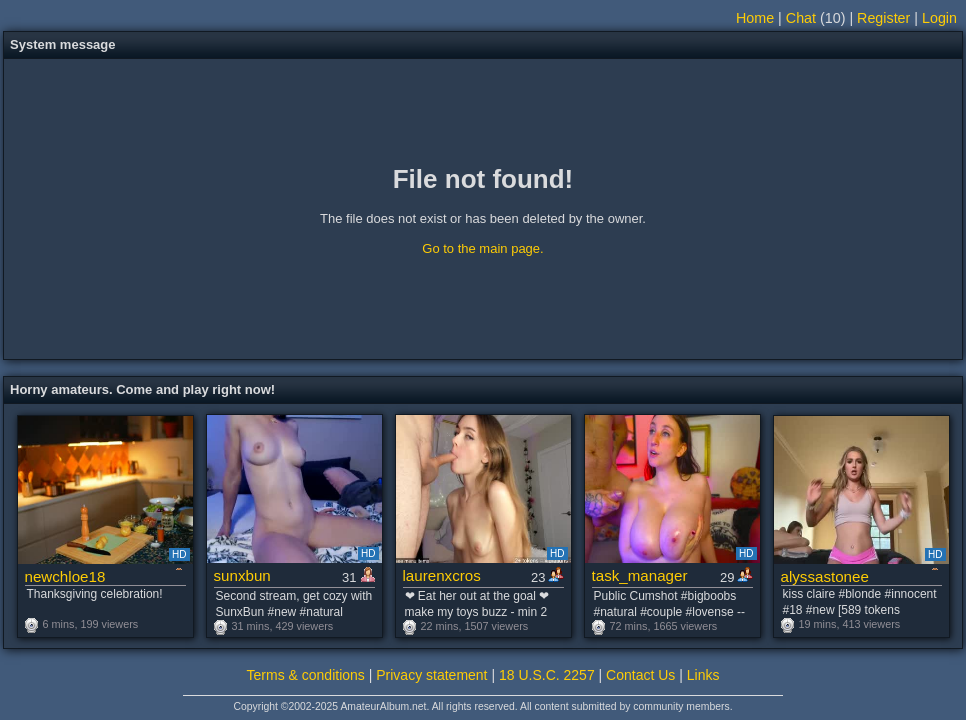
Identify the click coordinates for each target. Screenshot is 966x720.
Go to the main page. (482, 248)
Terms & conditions (306, 675)
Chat (801, 18)
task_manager (640, 575)
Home (755, 18)
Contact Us (640, 675)
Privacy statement (431, 675)
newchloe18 (65, 576)
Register (883, 18)
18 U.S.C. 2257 (547, 675)
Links (703, 675)
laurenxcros (442, 575)
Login (939, 18)
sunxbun (242, 575)
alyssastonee (825, 576)
